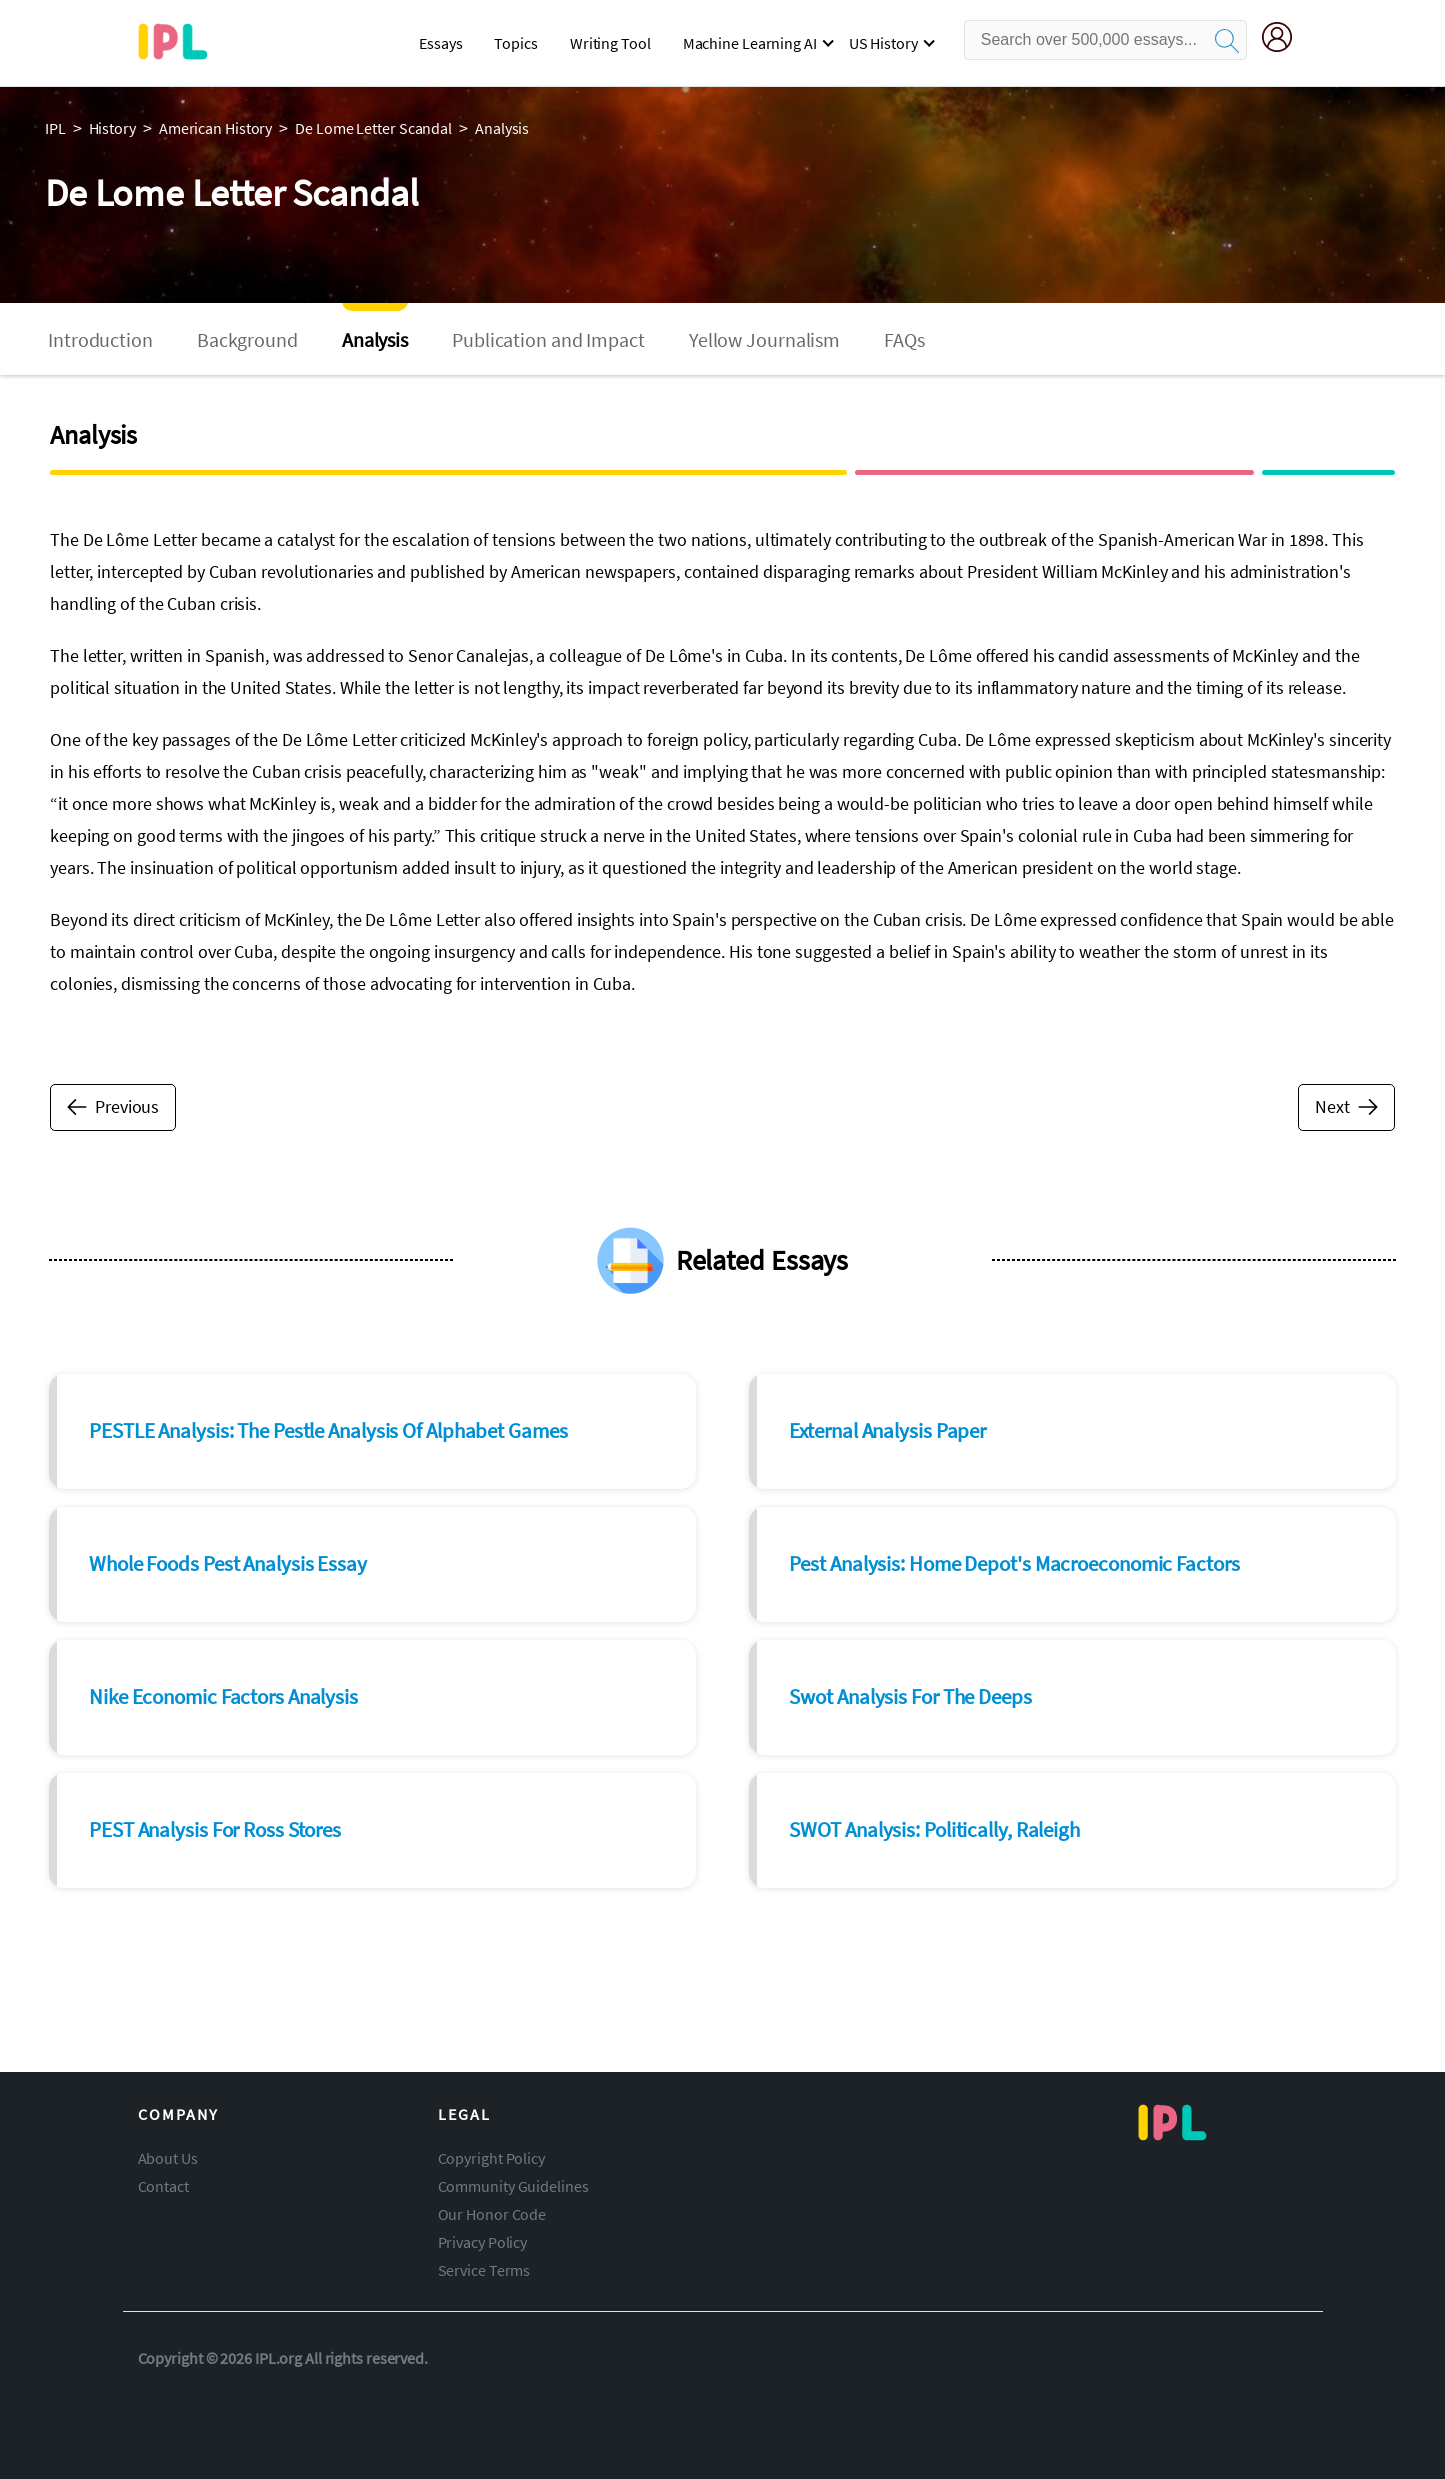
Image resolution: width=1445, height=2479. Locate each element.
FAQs (904, 339)
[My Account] (1285, 40)
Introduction (100, 339)
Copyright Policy (491, 2158)
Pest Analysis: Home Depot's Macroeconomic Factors (1014, 1563)
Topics (515, 43)
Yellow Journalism (764, 339)
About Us (168, 2158)
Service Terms (484, 2270)
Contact (163, 2186)
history (112, 128)
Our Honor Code (492, 2214)
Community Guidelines (513, 2186)
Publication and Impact (548, 339)
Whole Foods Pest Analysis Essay (228, 1563)
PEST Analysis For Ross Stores (215, 1829)
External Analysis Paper (887, 1430)
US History (883, 43)
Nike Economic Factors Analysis (223, 1696)
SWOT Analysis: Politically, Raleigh (934, 1829)
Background (247, 339)
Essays (440, 43)
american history (215, 128)
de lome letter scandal (373, 128)
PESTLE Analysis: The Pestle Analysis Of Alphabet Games (328, 1430)
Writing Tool (610, 43)
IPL (55, 128)
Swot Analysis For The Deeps (910, 1696)
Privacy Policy (483, 2242)
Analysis (375, 339)
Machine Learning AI (750, 43)
